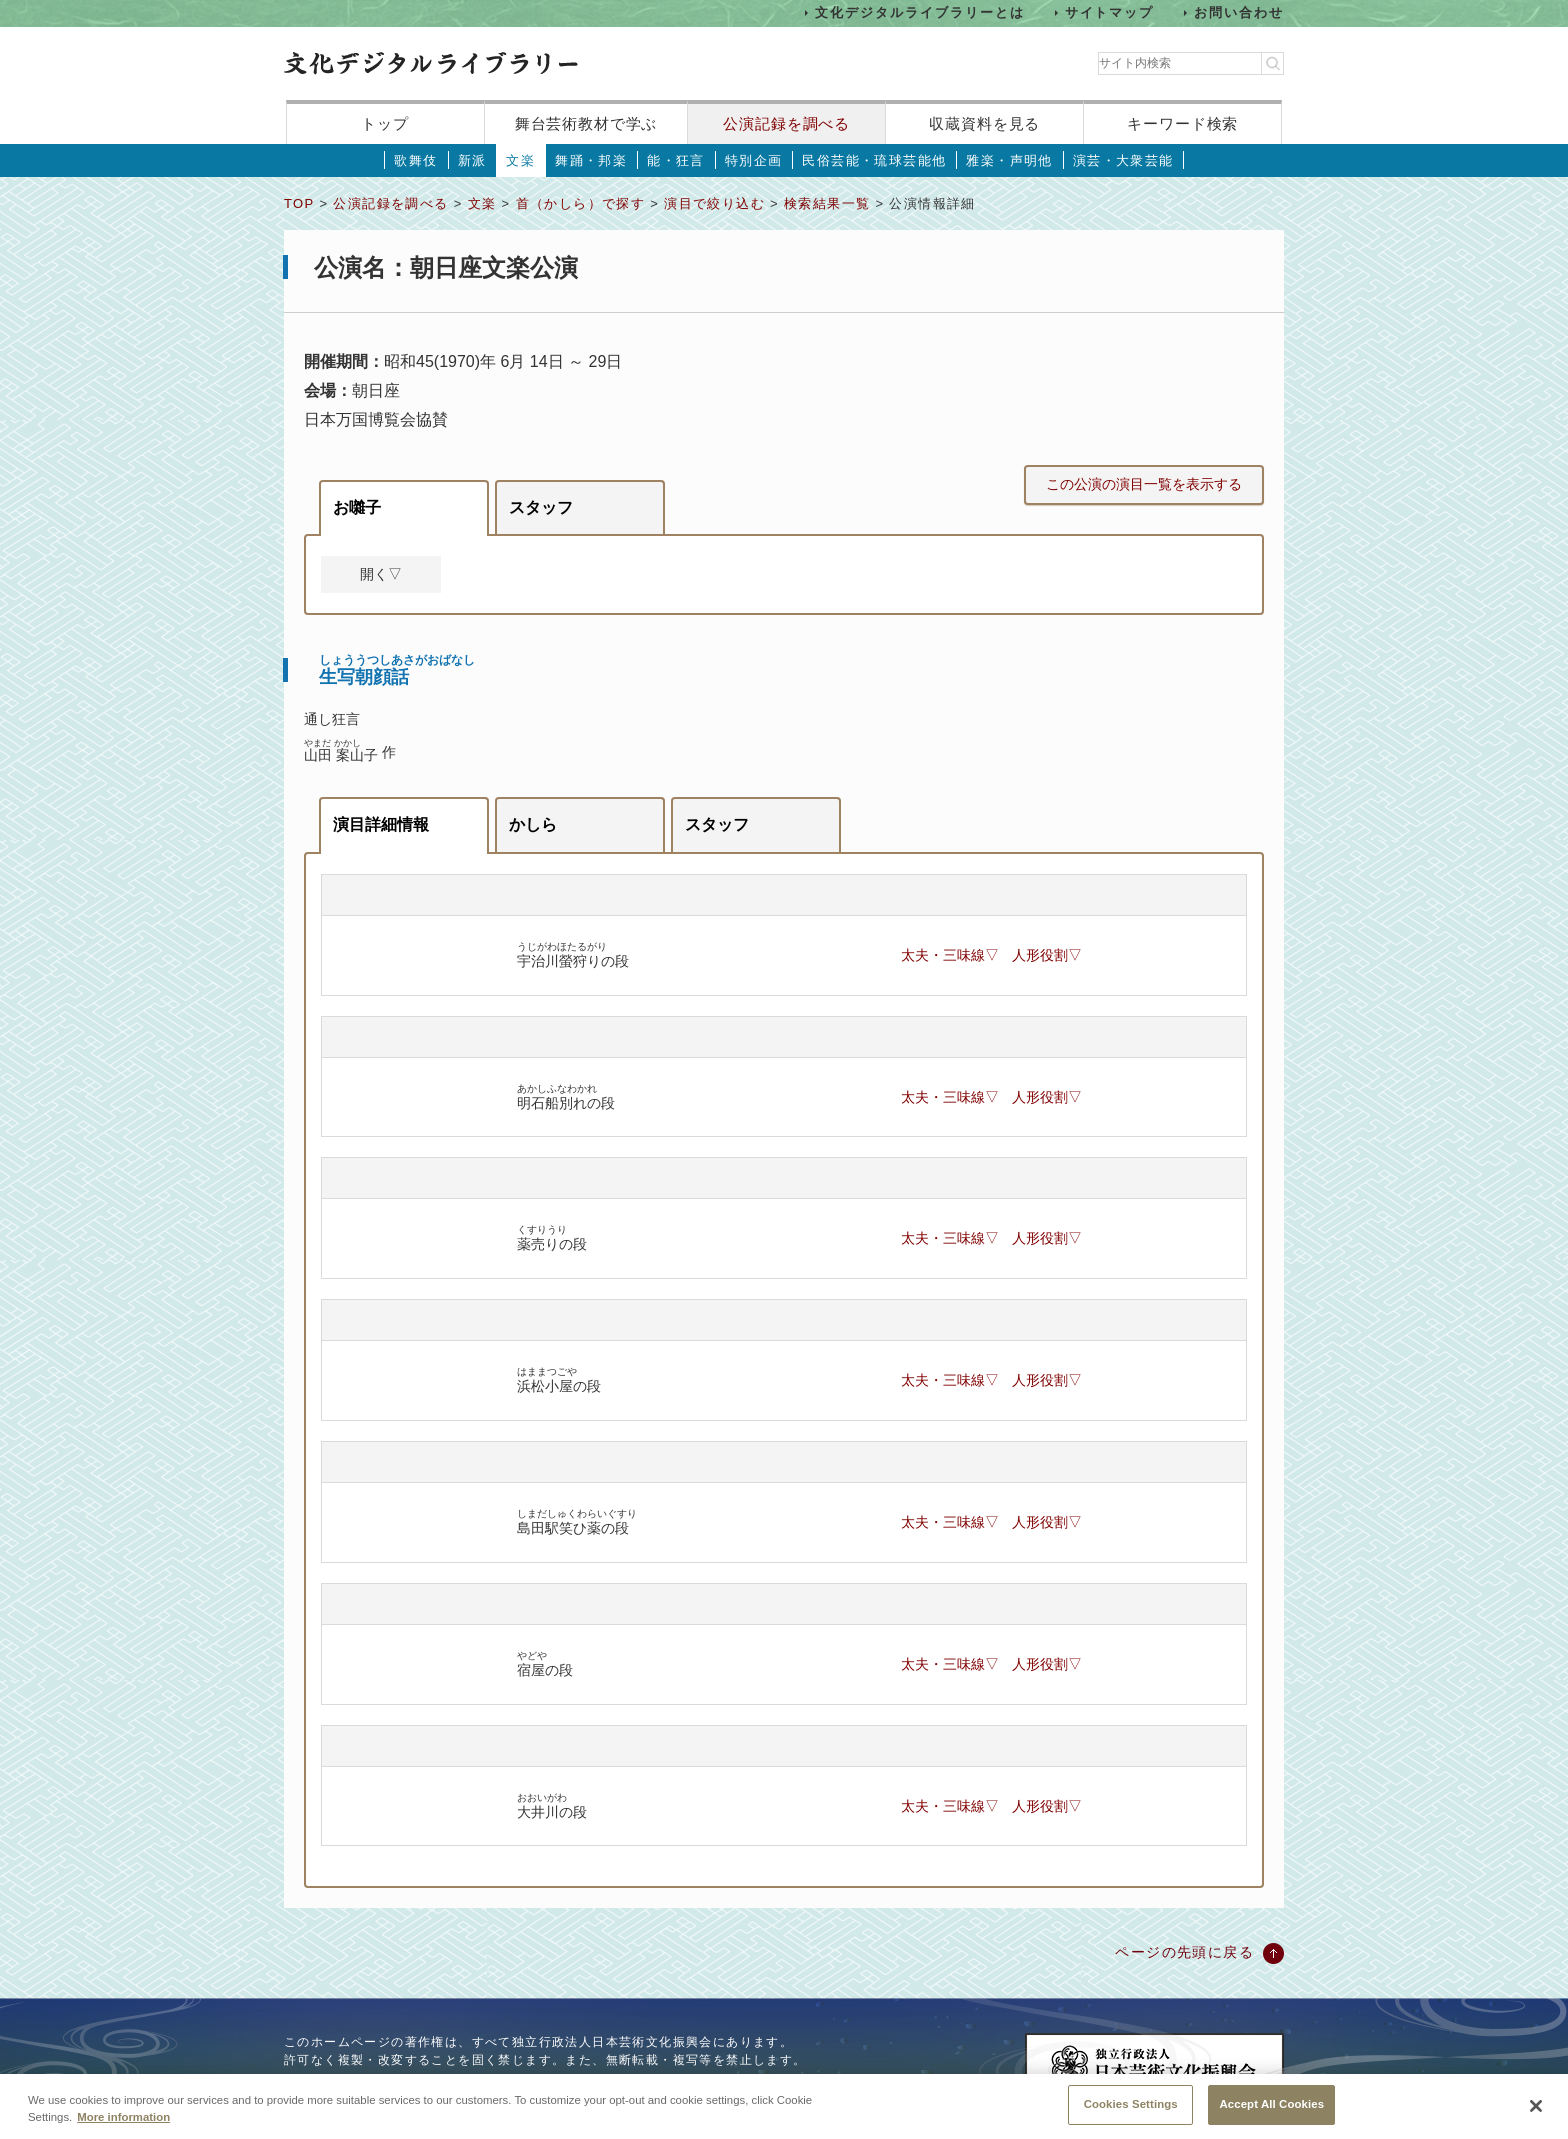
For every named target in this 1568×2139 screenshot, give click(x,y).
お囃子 (357, 507)
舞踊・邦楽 (591, 160)
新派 (472, 160)
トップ (385, 123)
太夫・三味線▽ (950, 955)
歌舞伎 (415, 160)
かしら (533, 824)
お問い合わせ (1239, 12)
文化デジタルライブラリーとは (919, 12)
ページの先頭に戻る (1184, 1952)
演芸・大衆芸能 (1123, 160)
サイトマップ (1110, 12)
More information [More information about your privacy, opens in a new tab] (123, 2129)
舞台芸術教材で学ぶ (586, 123)
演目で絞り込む (714, 203)
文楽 (520, 160)
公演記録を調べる (786, 123)
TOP (299, 203)
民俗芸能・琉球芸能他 (874, 160)
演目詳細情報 (381, 824)
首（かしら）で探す (581, 203)
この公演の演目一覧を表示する (1144, 484)
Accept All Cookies (1271, 2117)
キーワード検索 (1182, 123)
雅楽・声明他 (1009, 160)
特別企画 (754, 160)
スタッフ (541, 507)
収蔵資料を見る (984, 123)
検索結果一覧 (827, 203)
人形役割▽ (1047, 955)
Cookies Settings (1131, 2117)
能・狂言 (676, 160)
